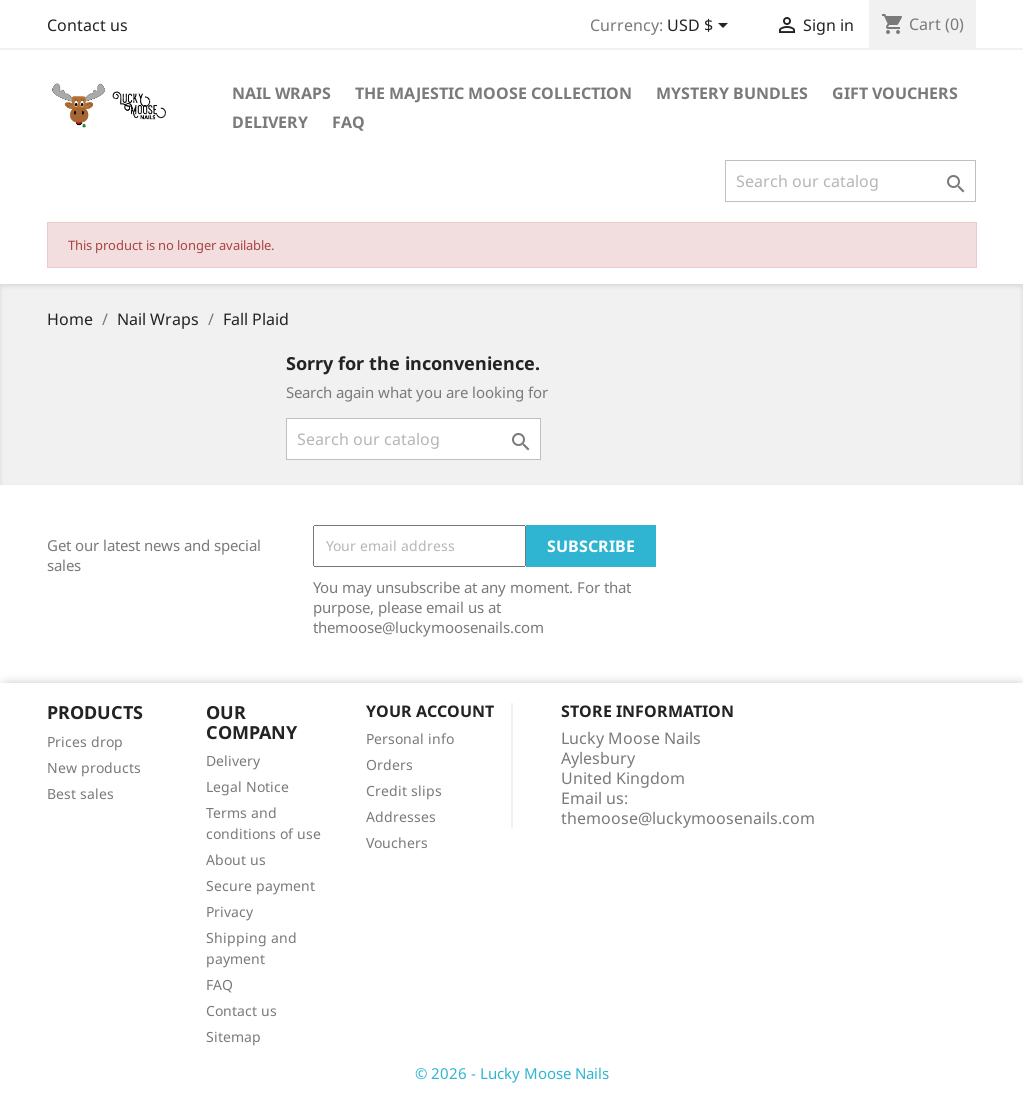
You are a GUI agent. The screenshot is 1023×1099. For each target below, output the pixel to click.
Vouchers (397, 842)
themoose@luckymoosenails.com (688, 818)
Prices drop (85, 741)
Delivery (270, 122)
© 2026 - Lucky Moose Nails (512, 1073)
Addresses (401, 816)
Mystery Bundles (732, 93)
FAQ (348, 122)
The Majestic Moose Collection (493, 93)
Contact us (87, 25)
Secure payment (260, 885)
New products (94, 767)
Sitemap (233, 1036)
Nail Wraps (281, 93)
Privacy (229, 911)
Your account (430, 711)
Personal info (410, 738)
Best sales (80, 793)
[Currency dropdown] (701, 27)
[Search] (850, 181)
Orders (389, 764)
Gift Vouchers (895, 93)
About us (236, 859)
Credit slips (404, 790)
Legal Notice (247, 786)
